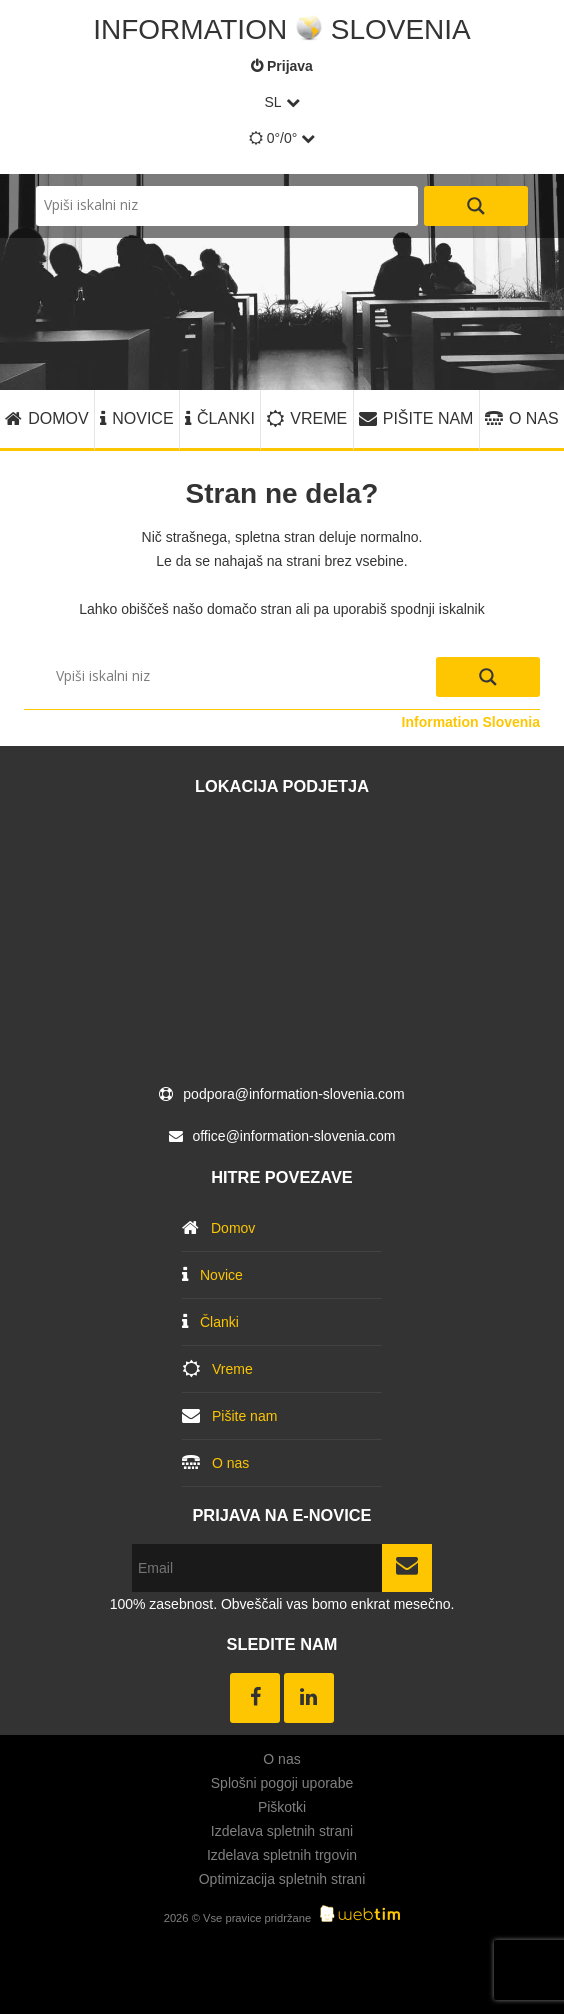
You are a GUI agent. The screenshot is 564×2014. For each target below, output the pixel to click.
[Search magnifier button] (476, 206)
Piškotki (282, 1807)
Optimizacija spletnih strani (282, 1879)
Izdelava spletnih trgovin (282, 1855)
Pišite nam (428, 418)
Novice (142, 418)
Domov (58, 418)
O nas (534, 418)
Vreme (318, 418)
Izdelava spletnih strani (282, 1831)
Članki (226, 418)
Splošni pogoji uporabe (282, 1783)
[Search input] (227, 206)
